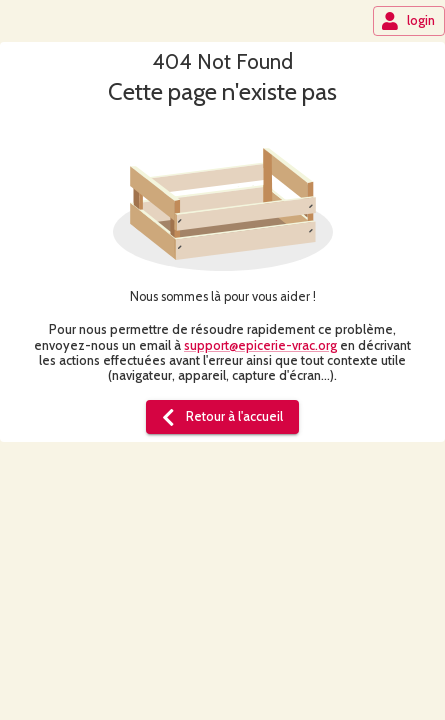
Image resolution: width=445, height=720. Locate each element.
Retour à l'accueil (220, 417)
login (408, 21)
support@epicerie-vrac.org (260, 345)
